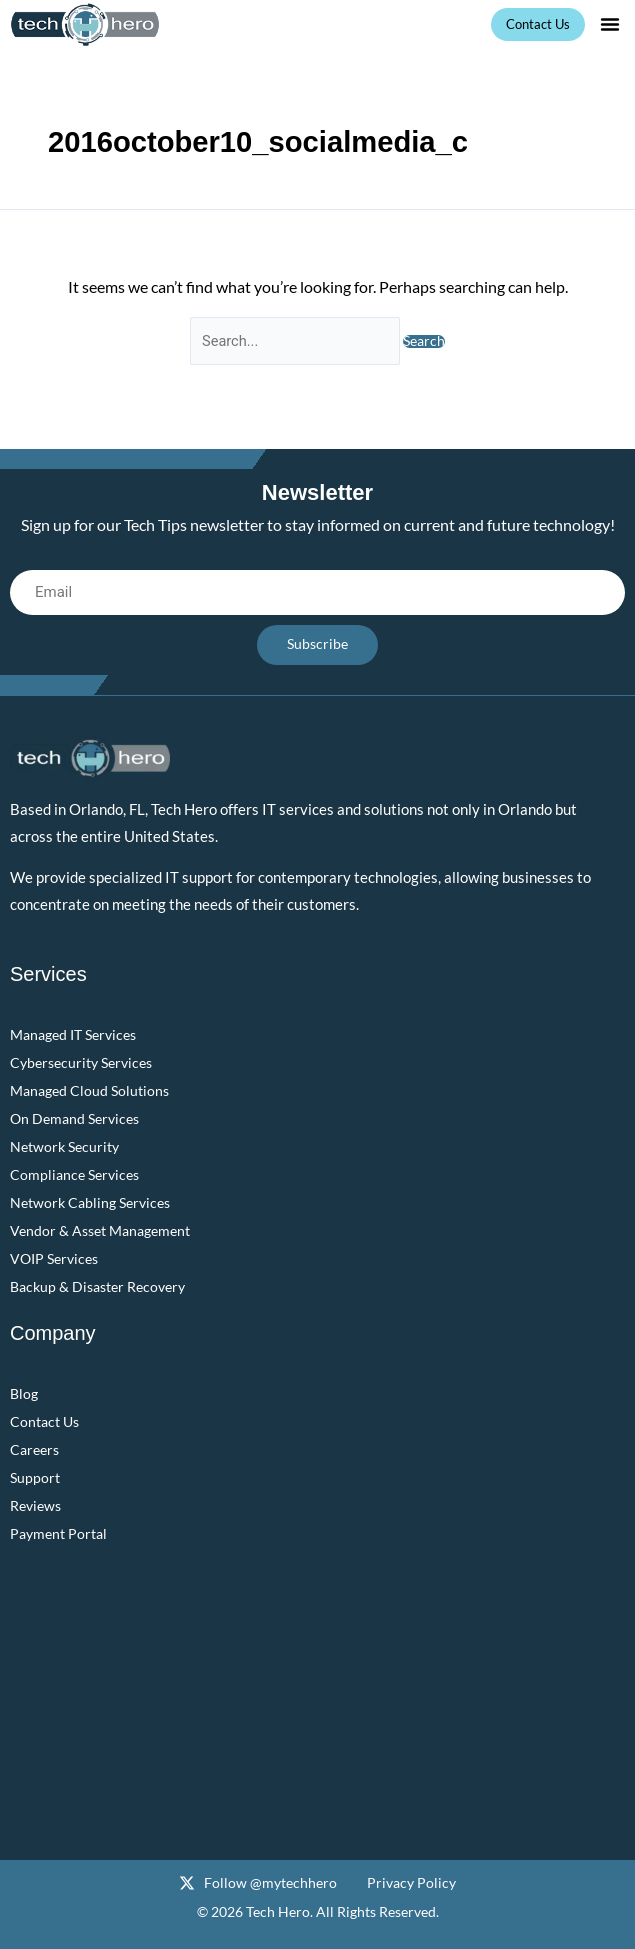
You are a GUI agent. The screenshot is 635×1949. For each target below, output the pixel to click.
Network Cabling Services (90, 1202)
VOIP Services (54, 1258)
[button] (610, 24)
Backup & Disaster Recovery (97, 1286)
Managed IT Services (73, 1034)
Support (35, 1477)
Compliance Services (74, 1174)
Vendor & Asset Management (100, 1230)
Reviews (35, 1505)
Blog (24, 1393)
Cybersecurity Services (81, 1062)
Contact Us (44, 1421)
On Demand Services (74, 1118)
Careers (34, 1449)
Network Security (64, 1146)
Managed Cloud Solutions (89, 1090)
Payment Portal (58, 1533)
